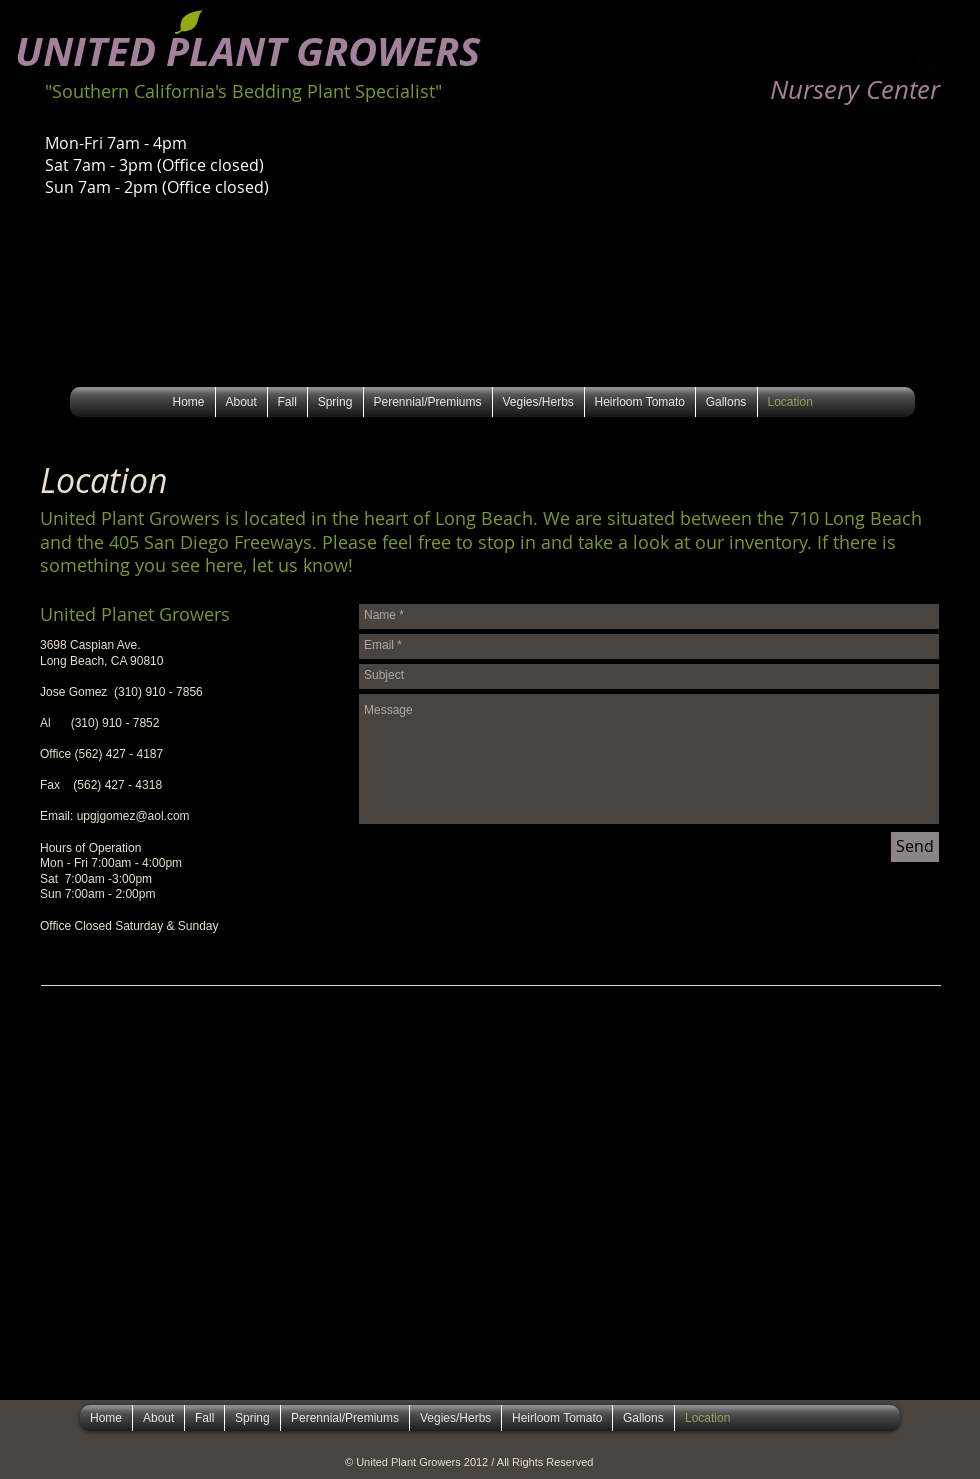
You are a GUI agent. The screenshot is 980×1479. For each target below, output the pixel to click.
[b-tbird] (898, 63)
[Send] (915, 847)
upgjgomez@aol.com (133, 816)
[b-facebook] (926, 63)
